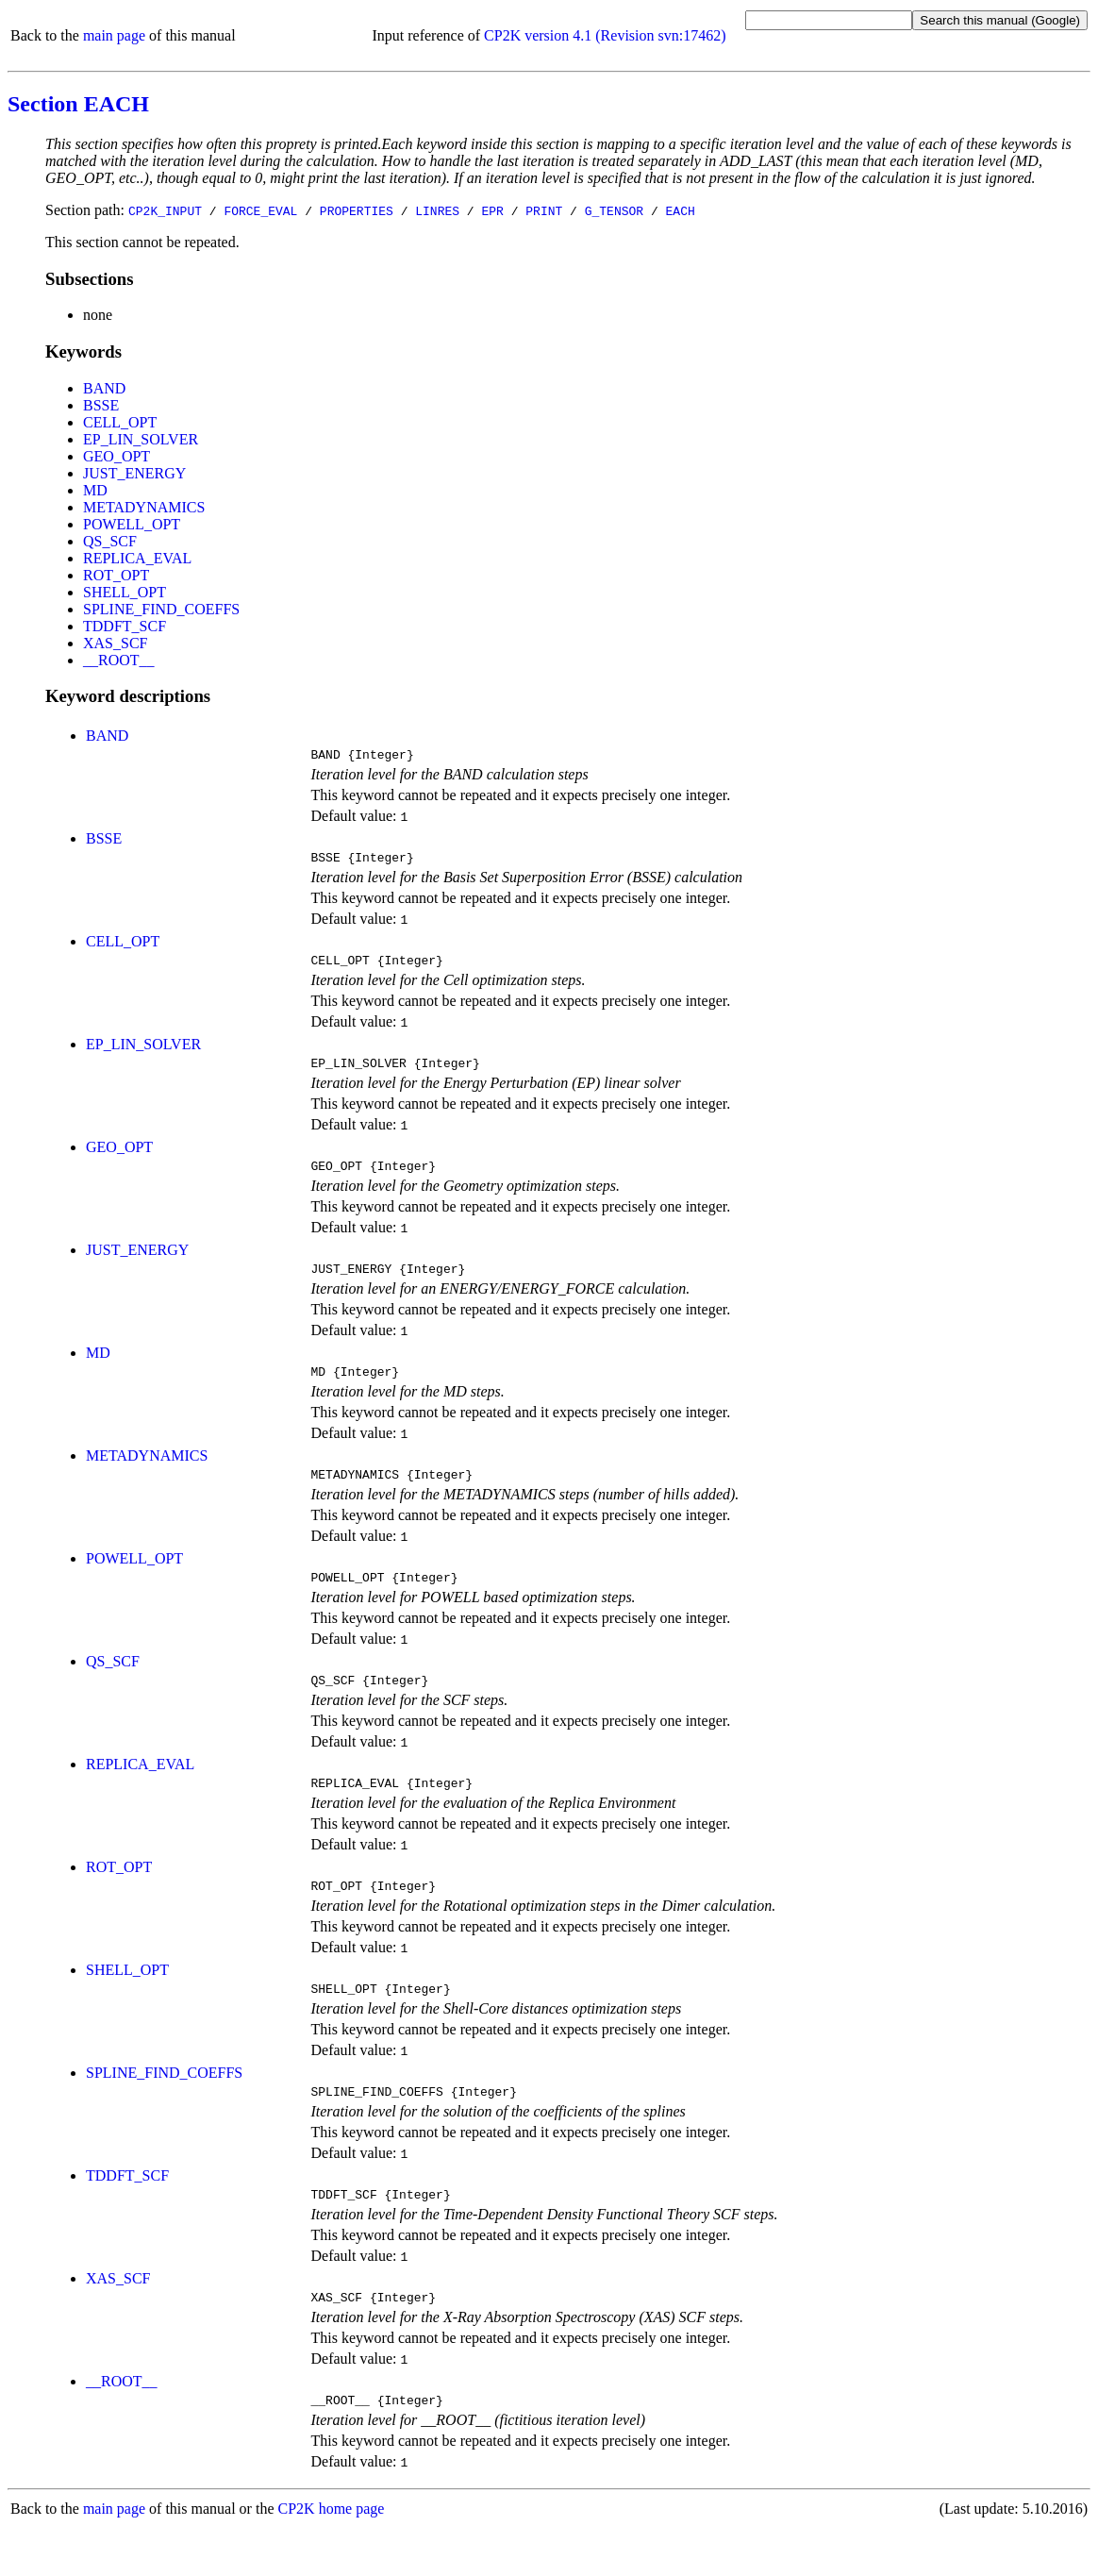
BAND (104, 388)
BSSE (101, 405)
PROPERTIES (356, 210)
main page (114, 35)
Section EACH (78, 104)
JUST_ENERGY (134, 473)
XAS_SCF (115, 643)
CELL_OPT (120, 422)
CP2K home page (331, 2557)
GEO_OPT (116, 456)
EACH (680, 210)
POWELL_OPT (131, 524)
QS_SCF (110, 541)
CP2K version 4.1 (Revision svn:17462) (604, 35)
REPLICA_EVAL (137, 558)
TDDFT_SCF (124, 626)
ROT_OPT (116, 575)
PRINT (543, 210)
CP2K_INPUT (165, 210)
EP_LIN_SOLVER (140, 439)
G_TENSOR (614, 210)
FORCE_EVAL (260, 210)
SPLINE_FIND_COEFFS (161, 609)
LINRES (437, 210)
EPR (492, 210)
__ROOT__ (119, 660)
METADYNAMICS (144, 507)
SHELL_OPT (124, 592)
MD (95, 490)
